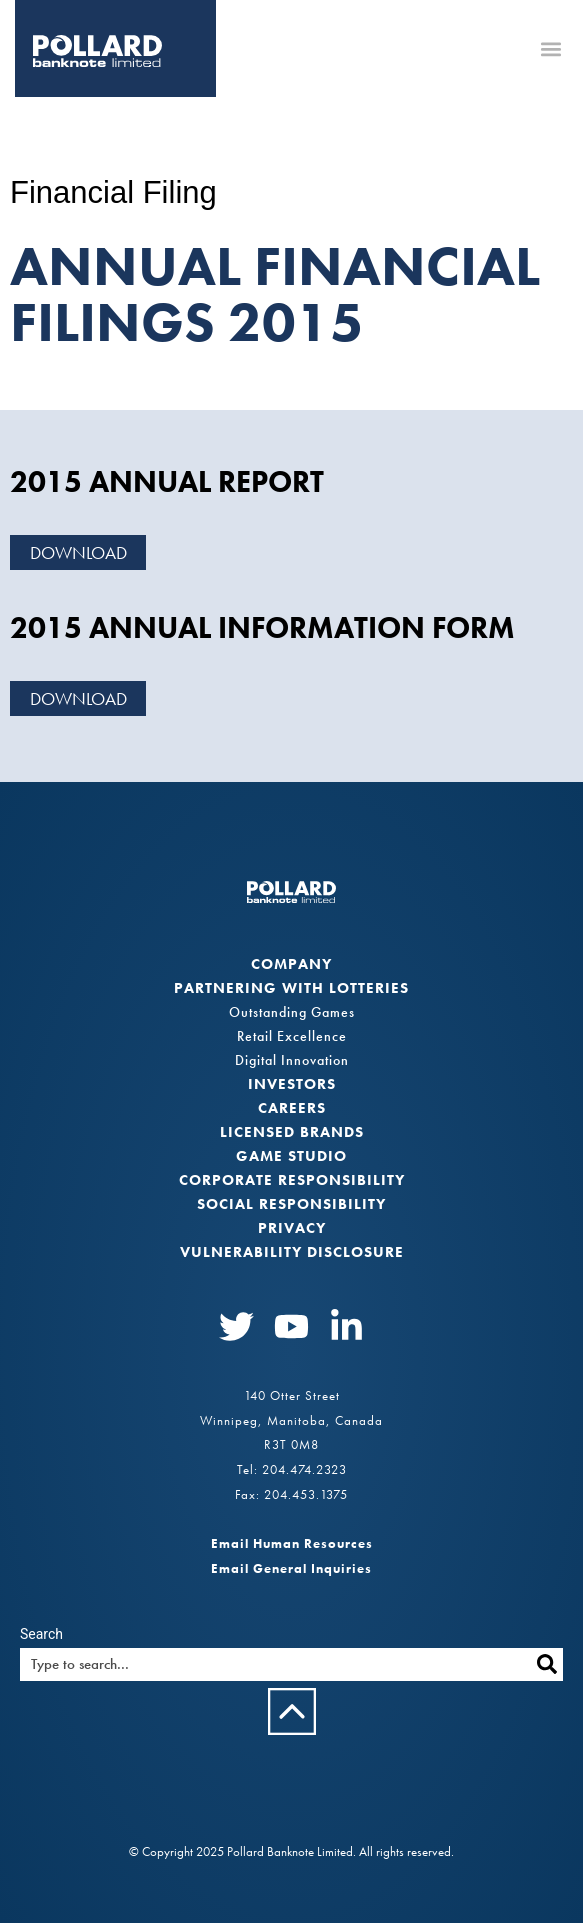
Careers (292, 1108)
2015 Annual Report (167, 482)
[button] (550, 48)
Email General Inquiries (291, 1568)
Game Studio (291, 1156)
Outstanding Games (292, 1012)
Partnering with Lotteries (291, 988)
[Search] (546, 1664)
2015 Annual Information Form (262, 628)
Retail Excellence (292, 1036)
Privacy (292, 1228)
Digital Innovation (292, 1060)
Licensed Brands (292, 1132)
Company (291, 964)
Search (41, 1634)
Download (78, 552)
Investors (292, 1084)
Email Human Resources (292, 1543)
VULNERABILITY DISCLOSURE (292, 1252)
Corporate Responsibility (292, 1180)
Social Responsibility (291, 1204)
